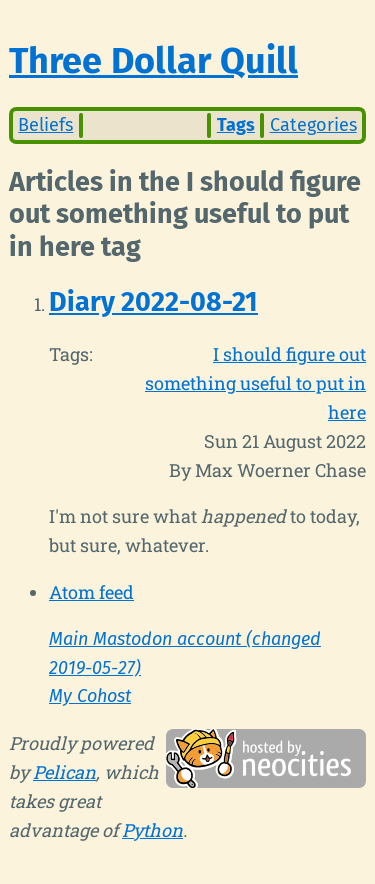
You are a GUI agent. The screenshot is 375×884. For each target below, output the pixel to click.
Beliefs (45, 125)
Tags (236, 125)
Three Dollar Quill (153, 61)
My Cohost (90, 696)
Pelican (64, 772)
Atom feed (91, 592)
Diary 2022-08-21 (153, 302)
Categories (313, 125)
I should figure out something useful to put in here (255, 383)
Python (152, 830)
